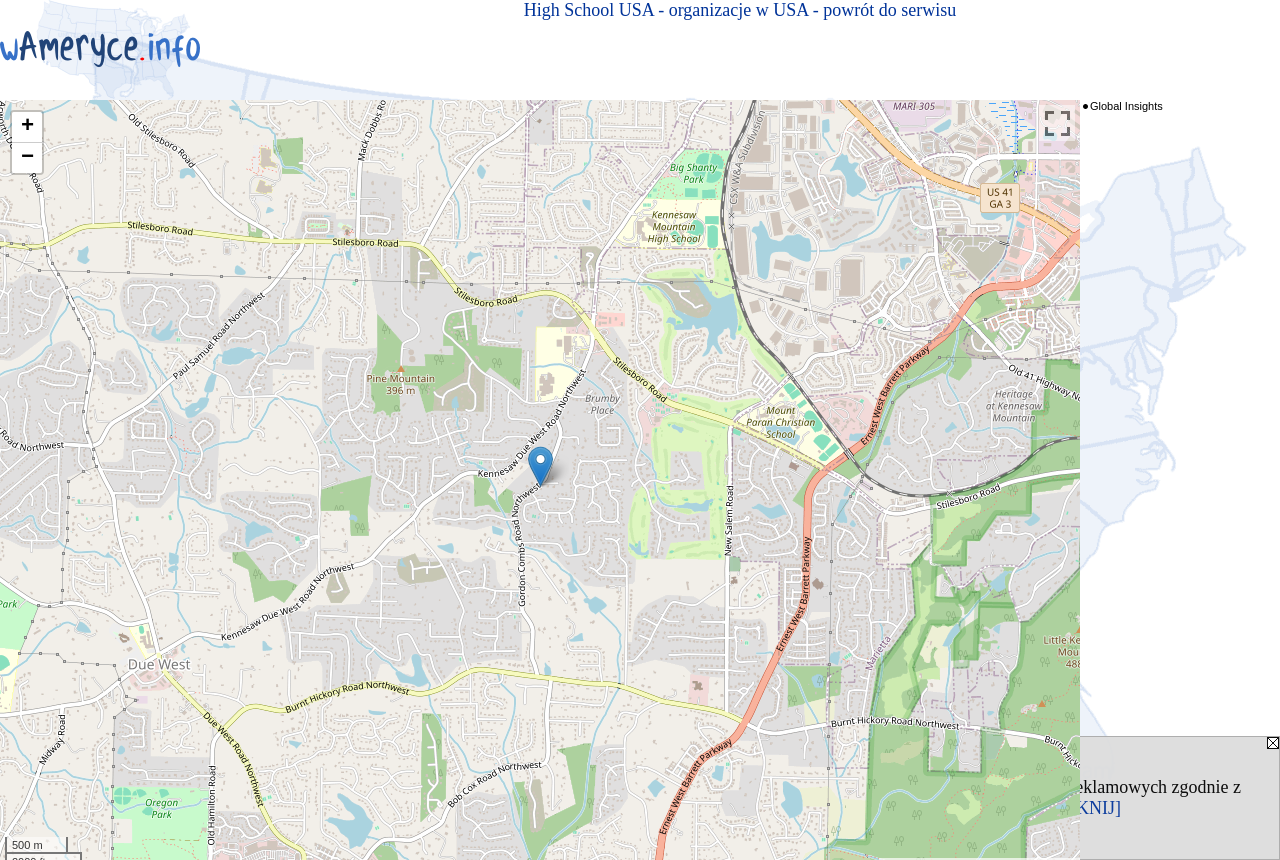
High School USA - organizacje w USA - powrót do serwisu (740, 10)
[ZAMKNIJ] (1075, 808)
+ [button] (27, 127)
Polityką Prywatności (236, 808)
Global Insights (1126, 106)
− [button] (27, 158)
